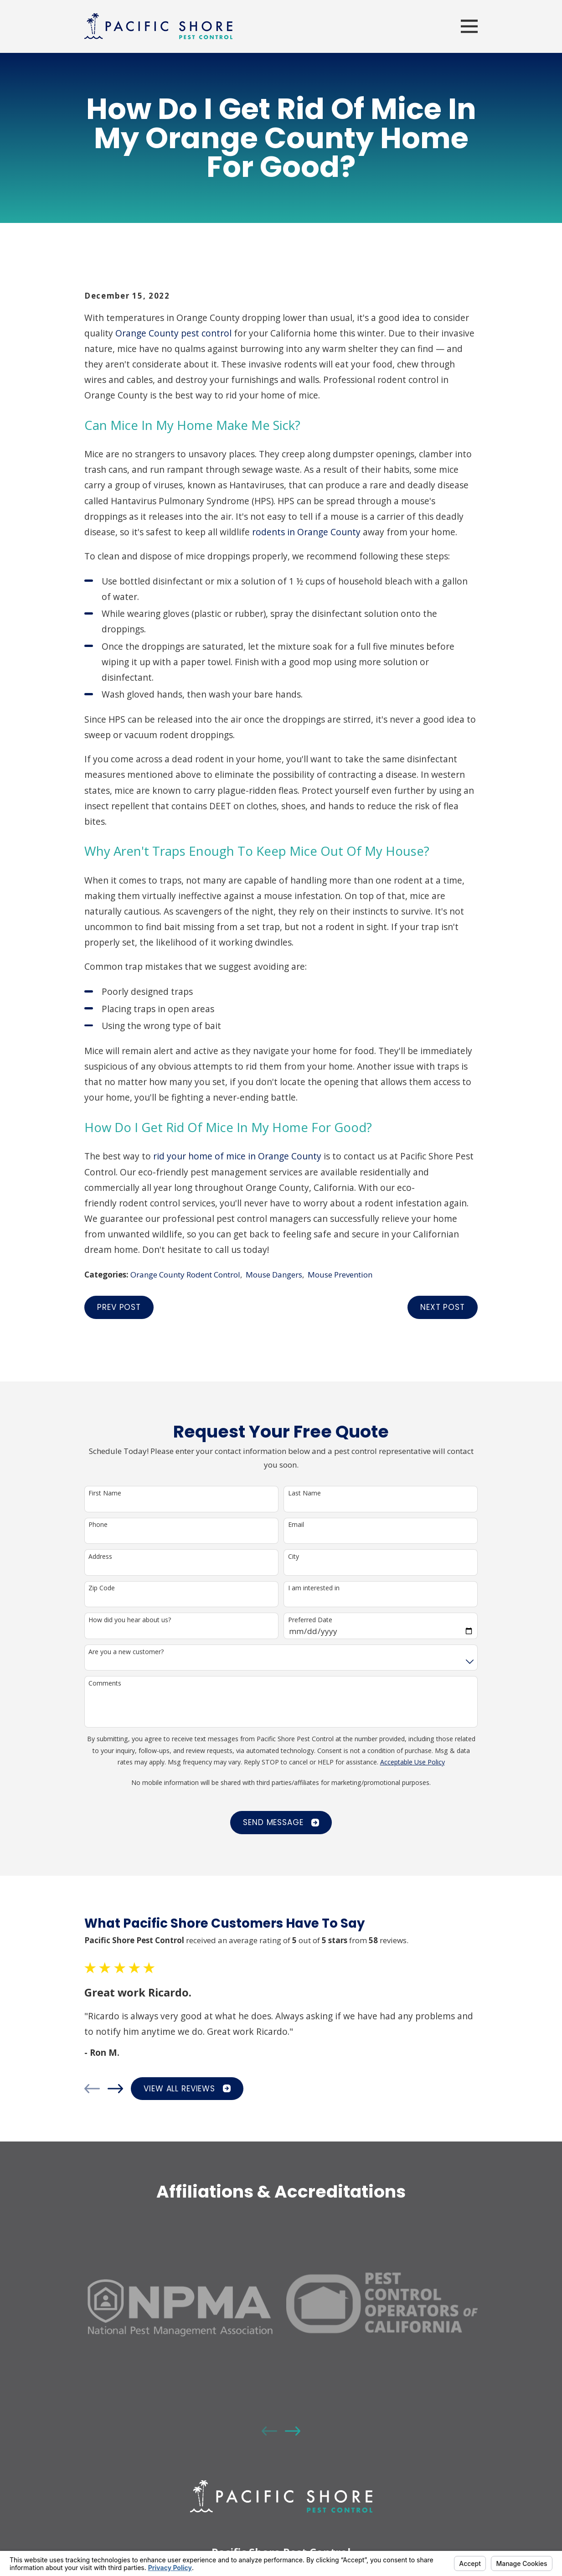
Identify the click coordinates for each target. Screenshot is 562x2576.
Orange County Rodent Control (185, 1274)
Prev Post (119, 1307)
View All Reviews (187, 2088)
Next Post (442, 1307)
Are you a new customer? (126, 1652)
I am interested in (314, 1588)
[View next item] (115, 2088)
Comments (104, 1683)
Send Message (281, 1822)
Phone (98, 1525)
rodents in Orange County (306, 532)
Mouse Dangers (274, 1274)
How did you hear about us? (129, 1620)
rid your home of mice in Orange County (237, 1156)
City (293, 1557)
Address (100, 1557)
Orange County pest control (173, 333)
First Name (104, 1493)
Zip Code (101, 1588)
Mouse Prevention (340, 1274)
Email (296, 1525)
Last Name (304, 1493)
